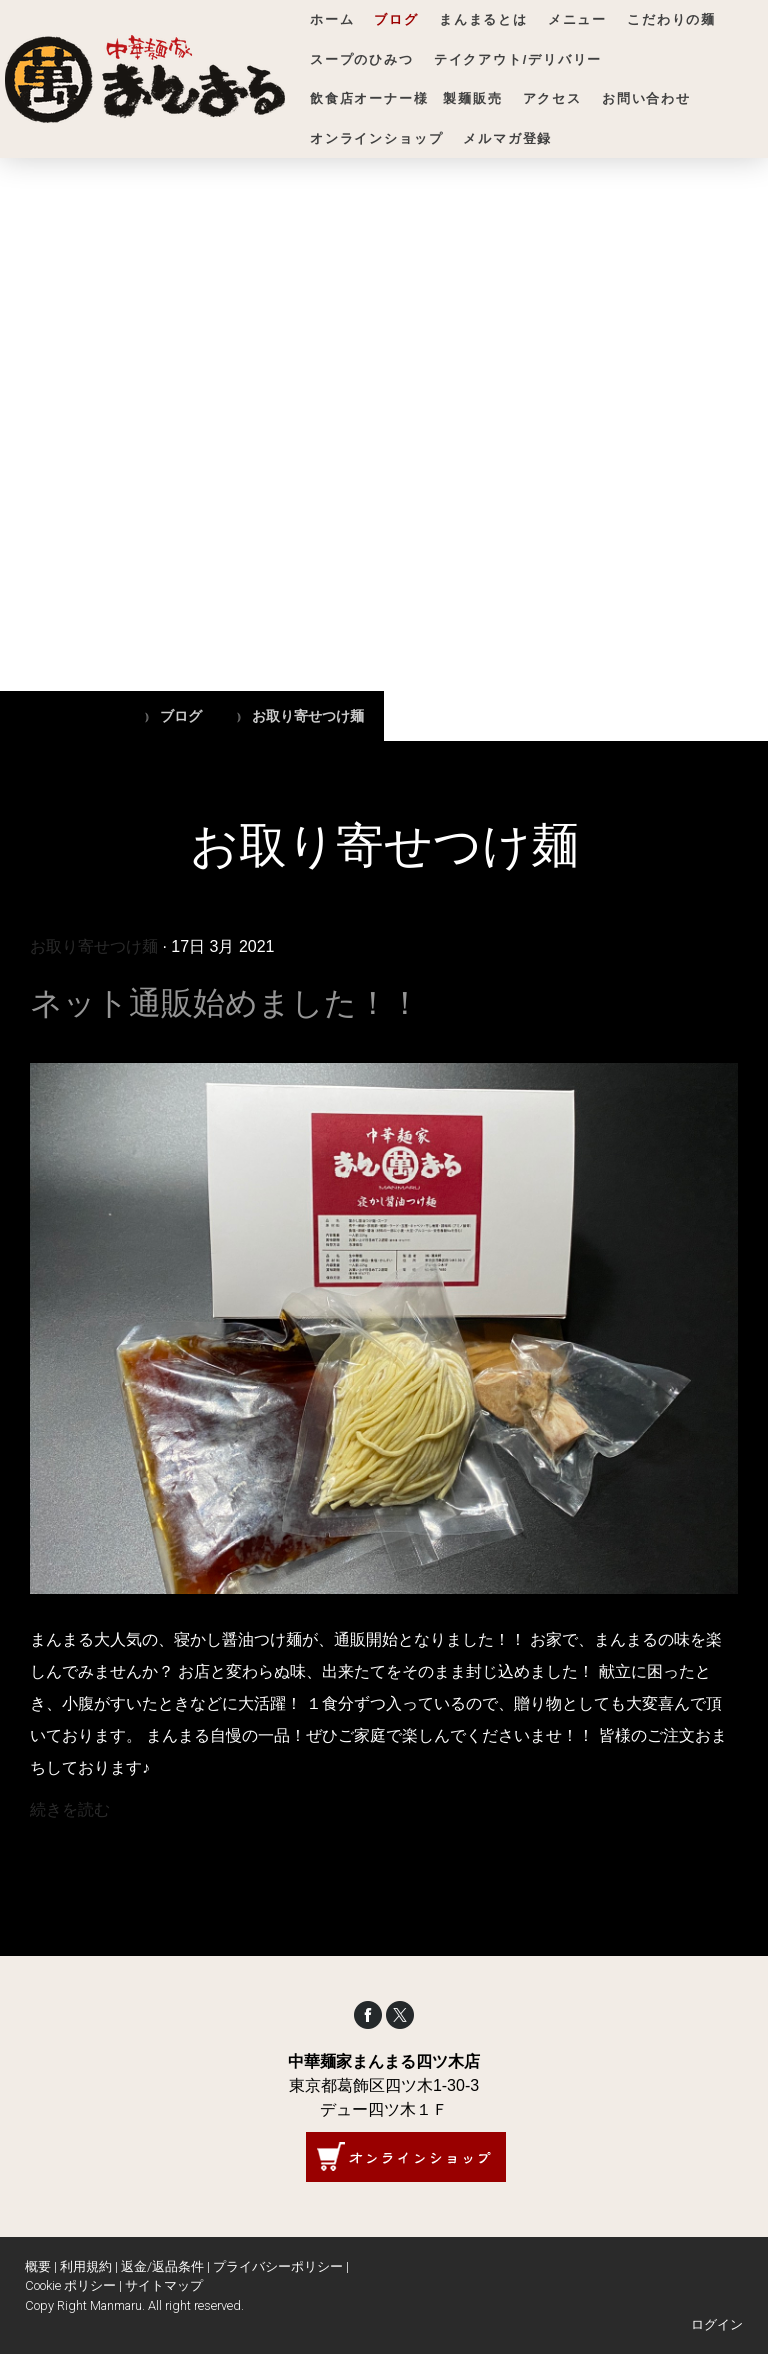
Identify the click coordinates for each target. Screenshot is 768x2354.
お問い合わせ (646, 98)
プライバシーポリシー (278, 2266)
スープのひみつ (362, 59)
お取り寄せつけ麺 (94, 946)
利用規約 (86, 2266)
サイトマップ (164, 2285)
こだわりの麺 (671, 19)
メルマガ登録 (507, 138)
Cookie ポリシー (70, 2285)
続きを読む (70, 1809)
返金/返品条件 (162, 2266)
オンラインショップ (376, 138)
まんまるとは (483, 19)
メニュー (577, 19)
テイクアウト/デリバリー (518, 59)
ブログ (396, 19)
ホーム (332, 19)
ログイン (717, 2324)
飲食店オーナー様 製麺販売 (406, 98)
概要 (38, 2266)
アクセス (552, 98)
